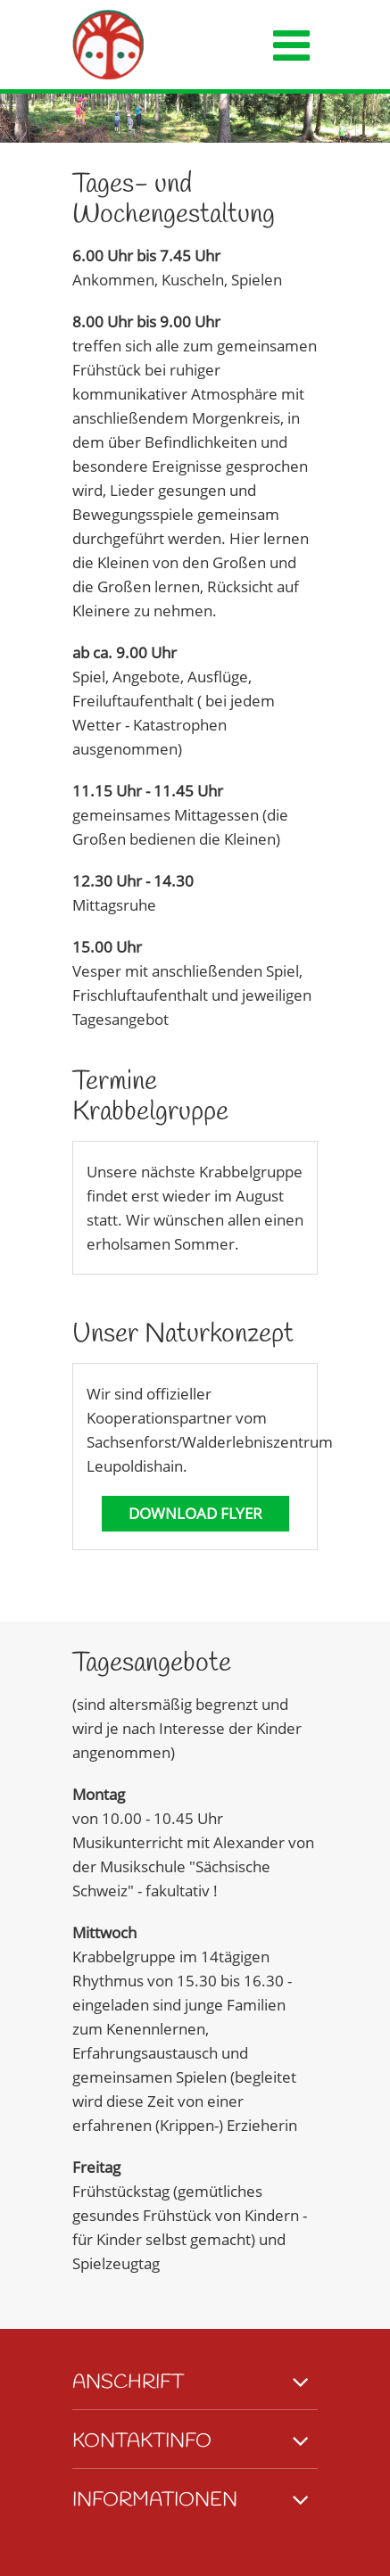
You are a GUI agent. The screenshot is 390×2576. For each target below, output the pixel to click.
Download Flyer (195, 1513)
